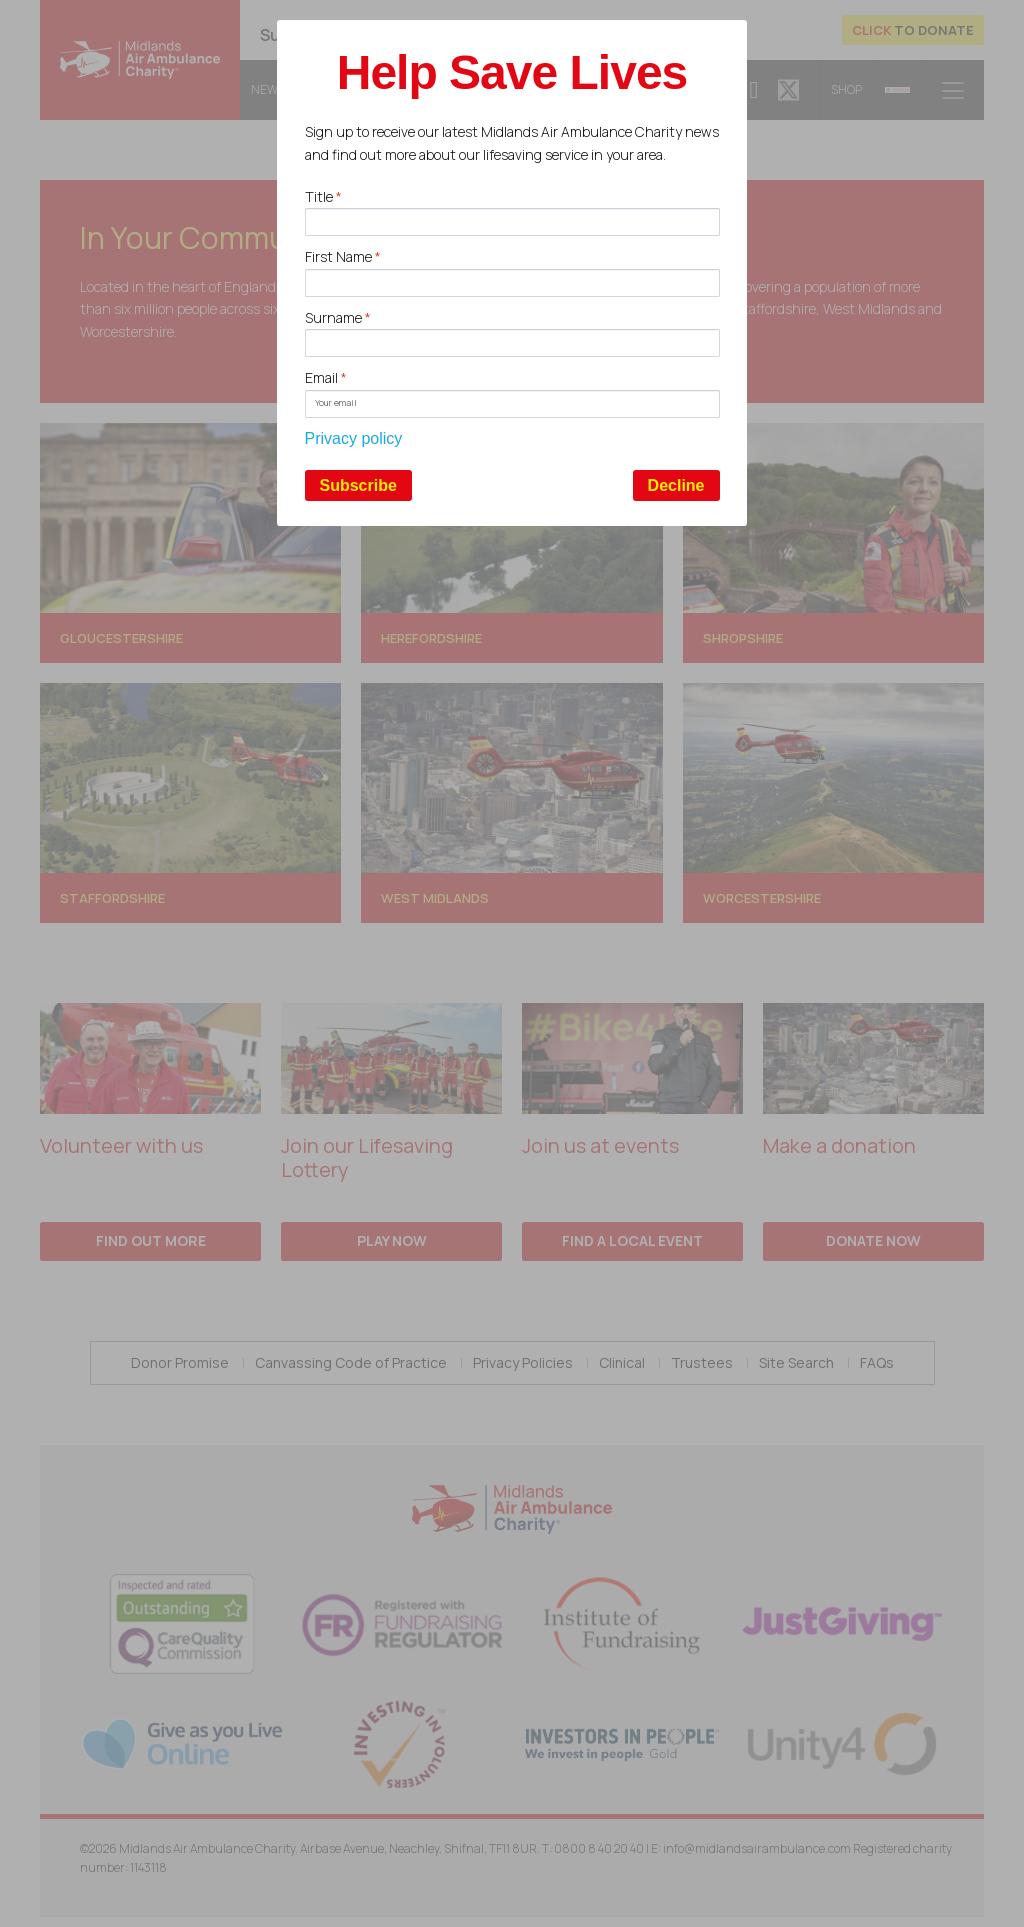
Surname (338, 317)
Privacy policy (354, 438)
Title (323, 196)
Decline (676, 485)
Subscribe (358, 485)
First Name (343, 256)
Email (326, 377)
